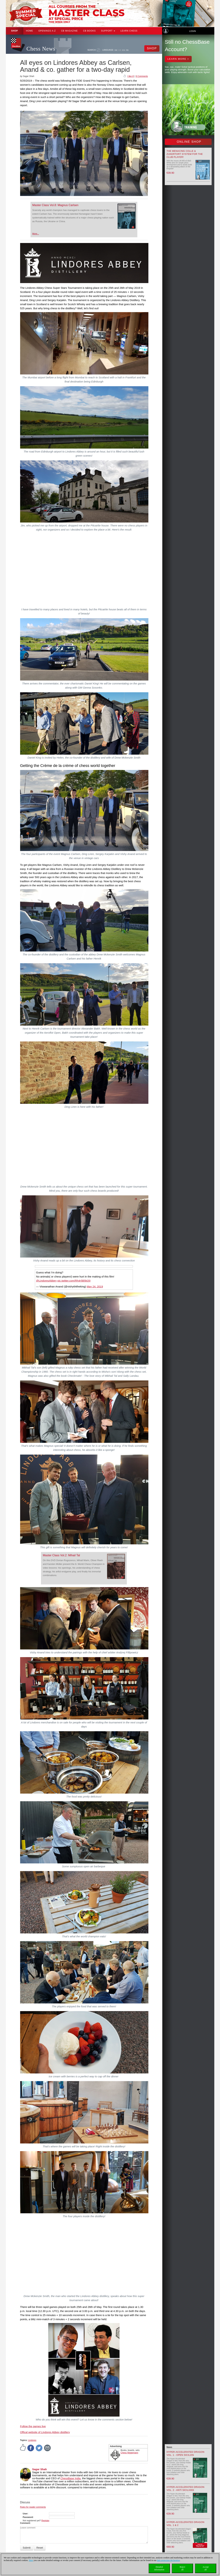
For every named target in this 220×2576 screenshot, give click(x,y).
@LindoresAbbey (46, 1280)
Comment (25, 2523)
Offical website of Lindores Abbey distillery (45, 2432)
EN (119, 50)
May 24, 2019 (95, 1286)
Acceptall (206, 2568)
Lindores (32, 2440)
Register (45, 2520)
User (25, 2513)
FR (127, 50)
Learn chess (129, 31)
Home (29, 31)
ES (123, 50)
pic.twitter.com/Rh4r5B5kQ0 (73, 1280)
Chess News (41, 49)
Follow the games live (33, 2426)
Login (192, 31)
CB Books (89, 31)
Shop (14, 31)
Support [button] (108, 31)
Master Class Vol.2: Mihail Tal (61, 1555)
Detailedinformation (159, 2568)
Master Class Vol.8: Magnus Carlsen (55, 205)
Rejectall (182, 2568)
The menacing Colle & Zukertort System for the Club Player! (185, 154)
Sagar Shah (39, 2469)
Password (28, 2517)
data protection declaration (168, 2560)
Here (31, 2560)
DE (116, 50)
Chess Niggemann (129, 2452)
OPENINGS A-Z (47, 31)
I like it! (130, 76)
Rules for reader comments (33, 2507)
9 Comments (142, 76)
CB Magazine (69, 31)
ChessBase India (70, 2478)
